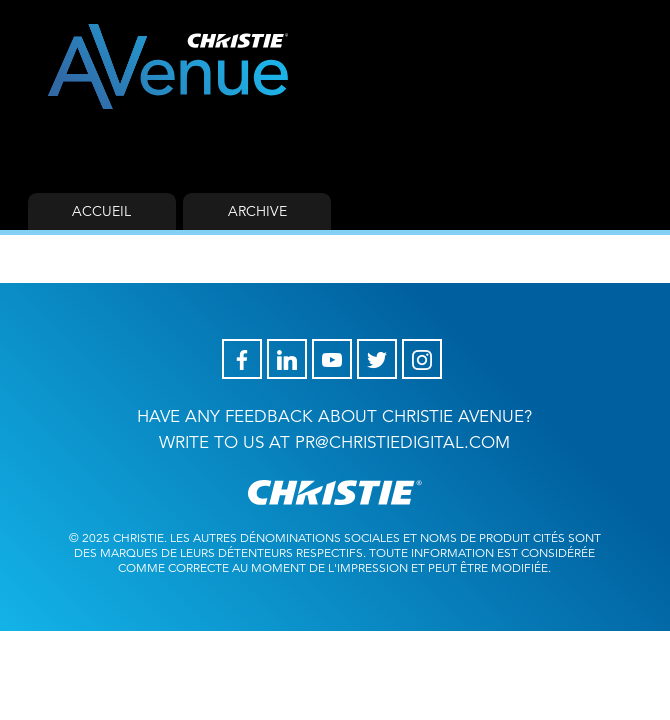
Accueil (101, 211)
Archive (257, 211)
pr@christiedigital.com (402, 442)
